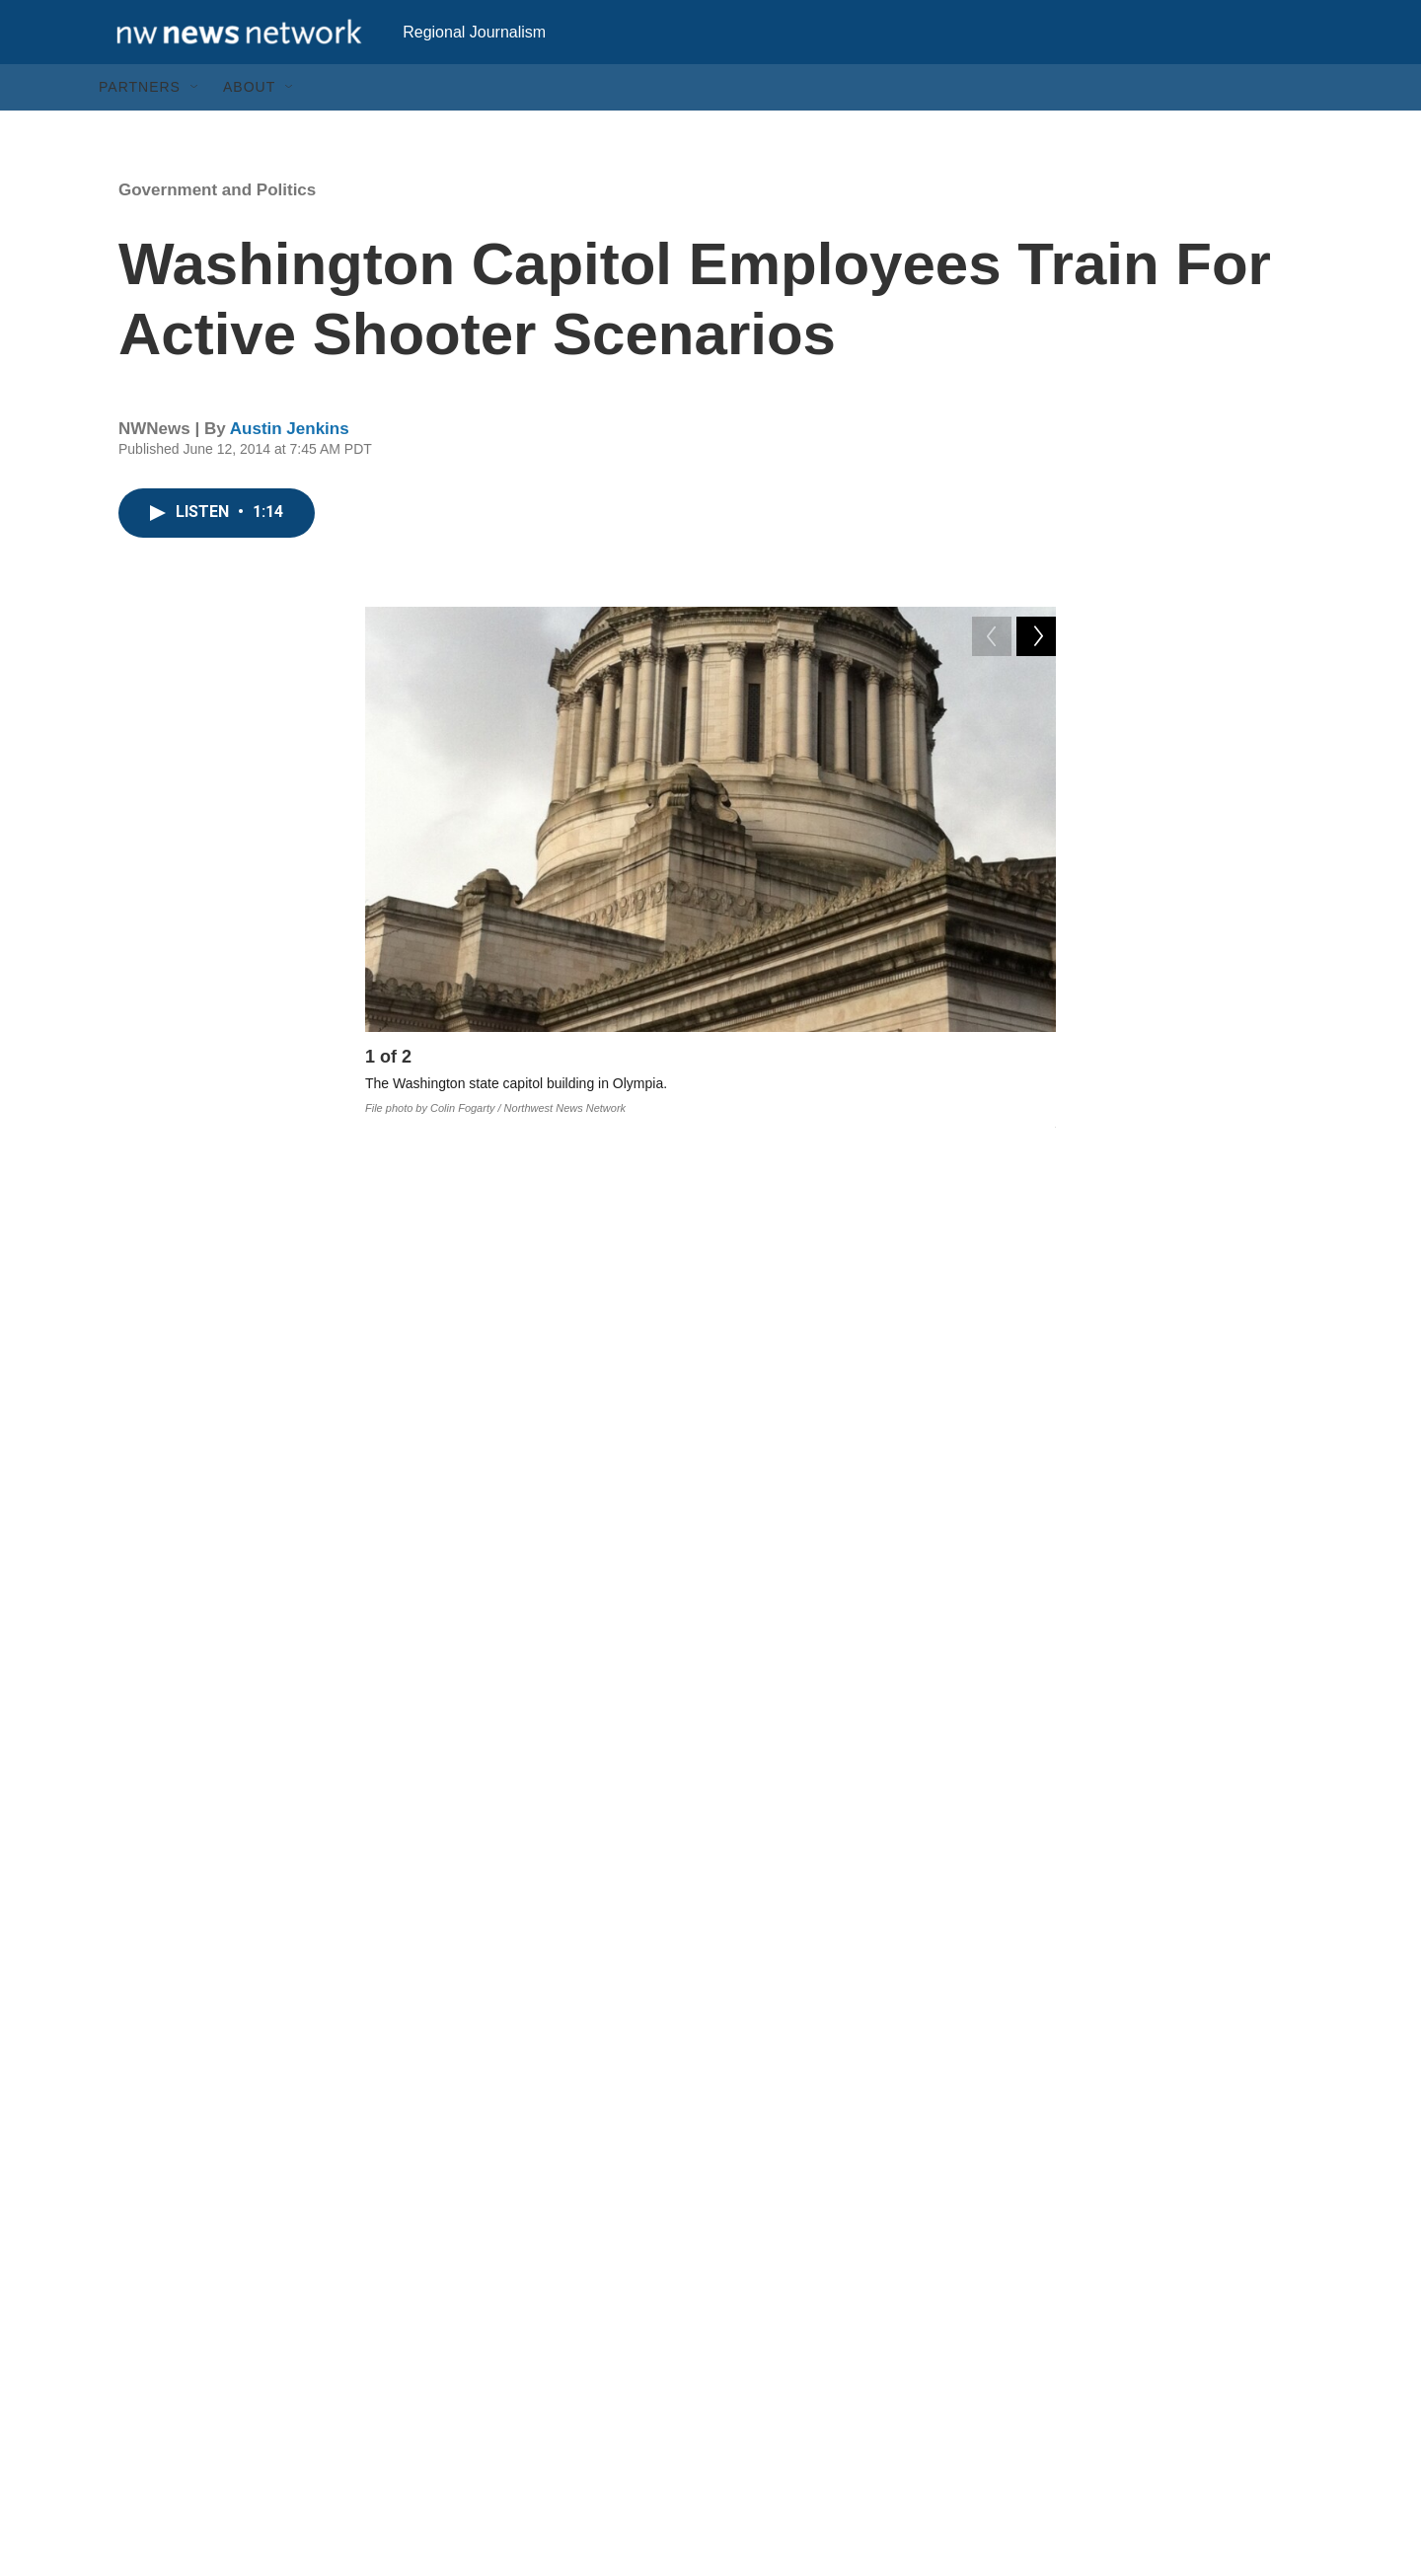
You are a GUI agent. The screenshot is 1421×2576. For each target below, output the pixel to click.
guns (682, 1894)
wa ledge (467, 1939)
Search (542, 2393)
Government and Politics (217, 229)
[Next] (1036, 1101)
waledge (779, 1894)
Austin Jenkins (289, 468)
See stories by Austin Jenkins (592, 2207)
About (249, 126)
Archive (544, 2437)
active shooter (600, 1939)
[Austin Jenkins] (409, 2103)
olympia (887, 1894)
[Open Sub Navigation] (195, 126)
